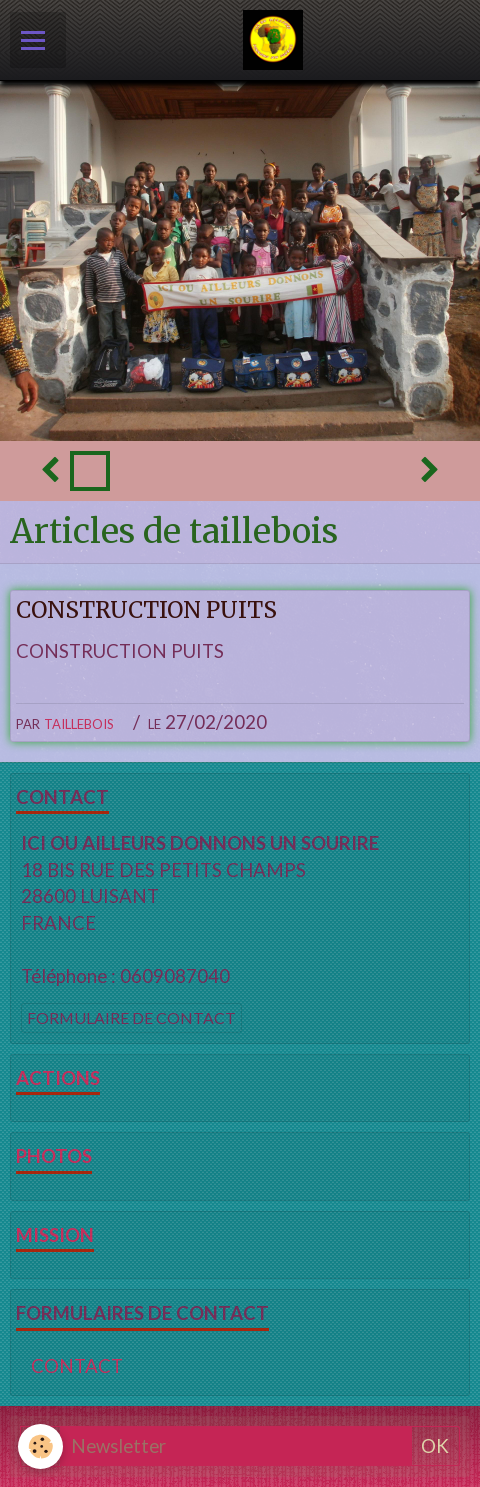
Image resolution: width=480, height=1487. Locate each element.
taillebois (79, 722)
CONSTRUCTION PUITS (146, 610)
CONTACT (77, 1366)
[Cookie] (40, 1446)
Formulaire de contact (131, 1017)
